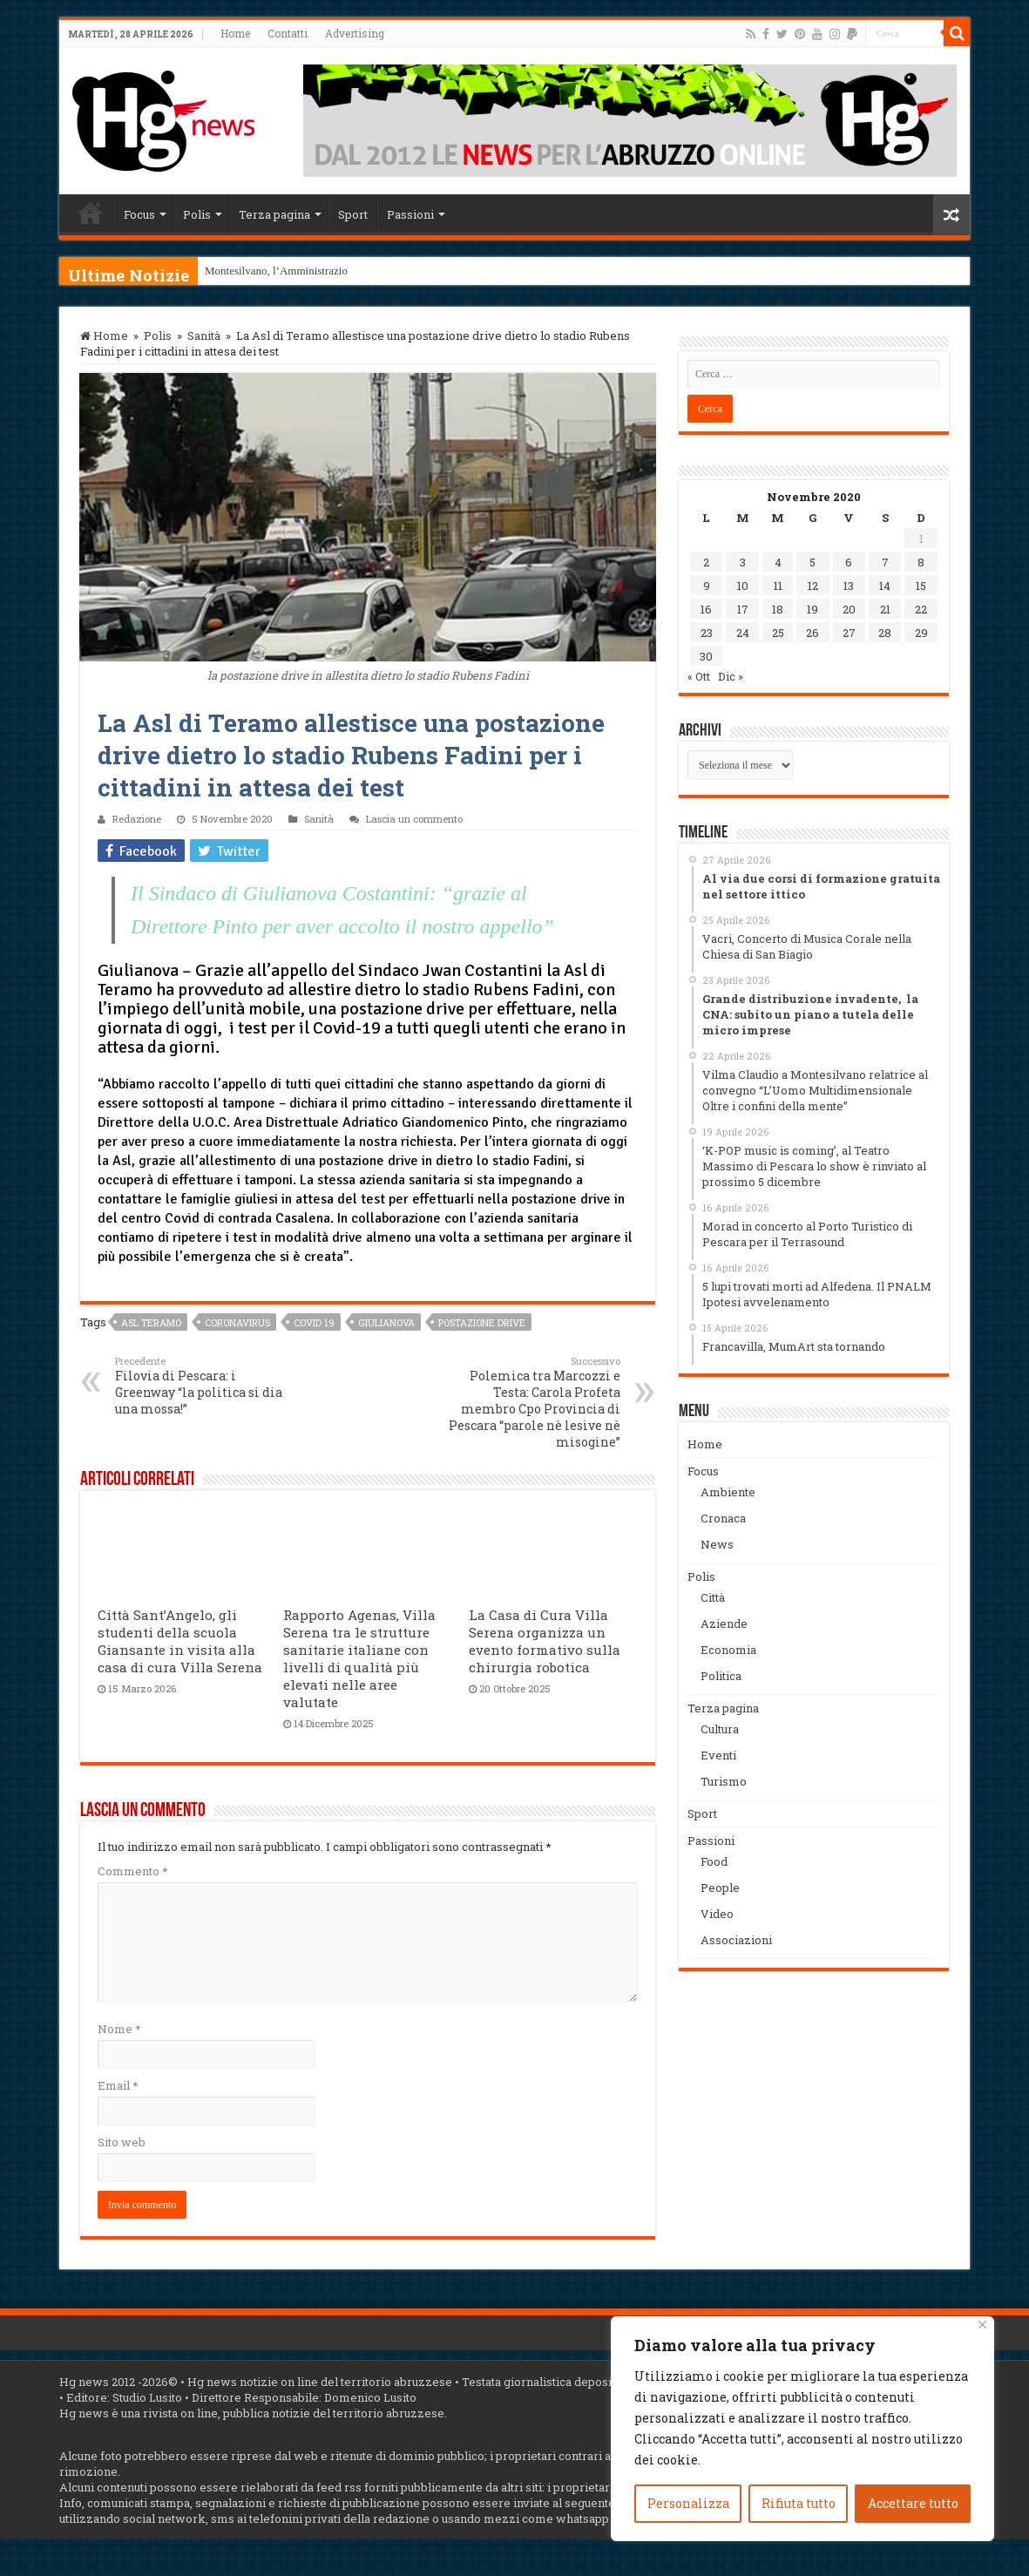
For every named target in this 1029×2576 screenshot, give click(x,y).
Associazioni (736, 1940)
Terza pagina (274, 214)
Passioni (410, 214)
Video (717, 1914)
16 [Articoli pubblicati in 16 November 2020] (706, 609)
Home (235, 33)
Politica (721, 1676)
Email (118, 2085)
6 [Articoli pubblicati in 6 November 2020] (848, 562)
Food (714, 1861)
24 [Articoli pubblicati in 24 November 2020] (742, 633)
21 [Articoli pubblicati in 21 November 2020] (885, 609)
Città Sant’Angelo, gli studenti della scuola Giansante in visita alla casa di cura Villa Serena (180, 1641)
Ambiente (728, 1492)
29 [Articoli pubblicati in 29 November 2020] (921, 633)
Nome (119, 2029)
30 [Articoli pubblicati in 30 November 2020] (706, 656)
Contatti (287, 33)
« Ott (698, 676)
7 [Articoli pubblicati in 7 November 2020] (885, 562)
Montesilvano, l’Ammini (261, 270)
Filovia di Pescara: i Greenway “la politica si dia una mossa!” (204, 1385)
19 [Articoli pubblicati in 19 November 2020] (812, 609)
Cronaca (723, 1518)
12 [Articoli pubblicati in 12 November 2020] (813, 585)
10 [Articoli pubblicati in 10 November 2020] (742, 585)
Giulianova (386, 1322)
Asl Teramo (151, 1322)
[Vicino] (982, 2325)
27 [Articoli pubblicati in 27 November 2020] (849, 633)
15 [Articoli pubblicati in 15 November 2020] (921, 585)
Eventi (718, 1755)
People (720, 1887)
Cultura (720, 1729)
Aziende (724, 1623)
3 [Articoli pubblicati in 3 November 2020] (743, 562)
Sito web (122, 2142)
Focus (139, 214)
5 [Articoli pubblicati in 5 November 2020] (812, 562)
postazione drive (481, 1322)
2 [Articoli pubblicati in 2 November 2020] (706, 562)
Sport (353, 214)
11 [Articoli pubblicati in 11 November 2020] (778, 585)
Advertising (354, 33)
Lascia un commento (414, 818)
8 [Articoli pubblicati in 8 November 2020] (920, 562)
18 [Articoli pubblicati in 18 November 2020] (777, 609)
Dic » (730, 676)
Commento (132, 1871)
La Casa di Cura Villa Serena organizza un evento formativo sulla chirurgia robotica (544, 1641)
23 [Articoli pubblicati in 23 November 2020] (707, 633)
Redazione (136, 818)
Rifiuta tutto (799, 2503)
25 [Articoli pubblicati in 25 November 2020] (778, 633)
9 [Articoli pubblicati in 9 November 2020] (706, 585)
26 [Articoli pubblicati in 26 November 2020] (812, 633)
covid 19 (314, 1322)
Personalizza (688, 2503)
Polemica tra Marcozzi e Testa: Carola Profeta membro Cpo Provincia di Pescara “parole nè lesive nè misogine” (531, 1402)
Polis (197, 214)
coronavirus (237, 1322)
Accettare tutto (913, 2503)
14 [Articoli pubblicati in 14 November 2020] (884, 585)
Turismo (724, 1781)
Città (713, 1597)
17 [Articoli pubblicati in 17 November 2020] (742, 609)
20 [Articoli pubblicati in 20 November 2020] (849, 609)
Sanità (203, 335)
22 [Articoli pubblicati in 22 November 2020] (921, 609)
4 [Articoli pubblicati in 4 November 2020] (778, 562)
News (717, 1544)
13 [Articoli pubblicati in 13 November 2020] (848, 585)
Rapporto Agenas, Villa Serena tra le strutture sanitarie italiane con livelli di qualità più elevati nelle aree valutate (359, 1658)
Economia (728, 1649)
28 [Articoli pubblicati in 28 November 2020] (884, 633)
